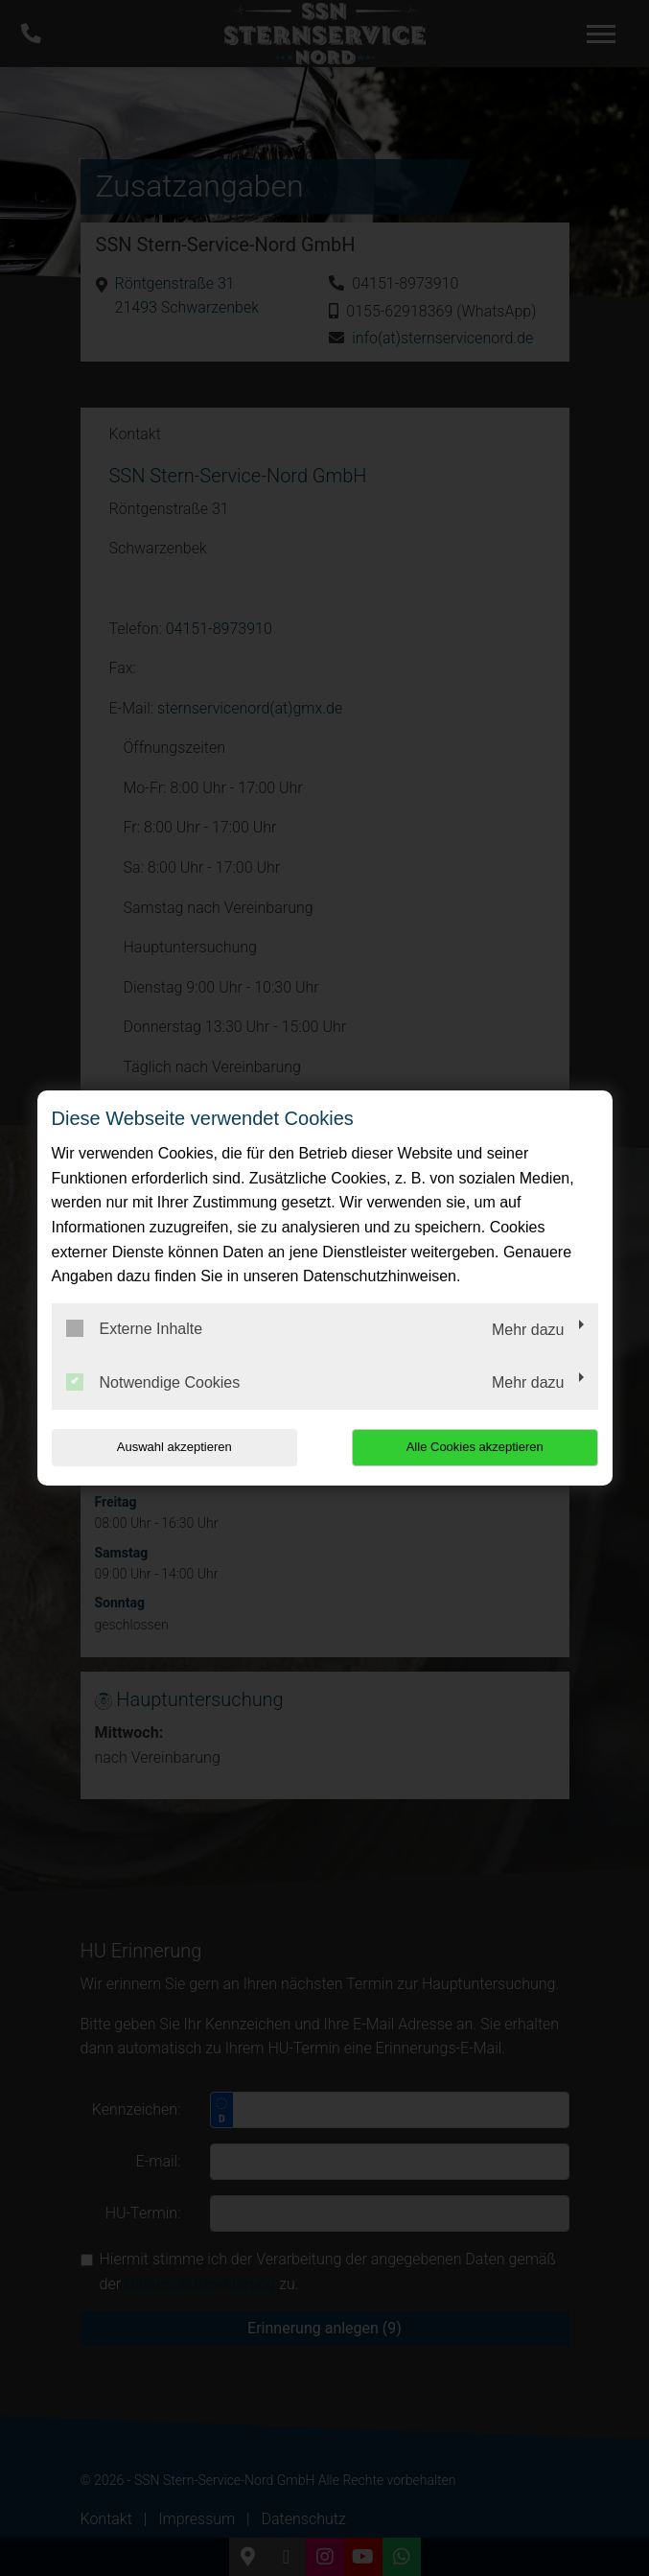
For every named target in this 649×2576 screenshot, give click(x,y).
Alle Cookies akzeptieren (475, 1447)
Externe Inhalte (134, 1328)
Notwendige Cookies (153, 1382)
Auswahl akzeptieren (174, 1447)
